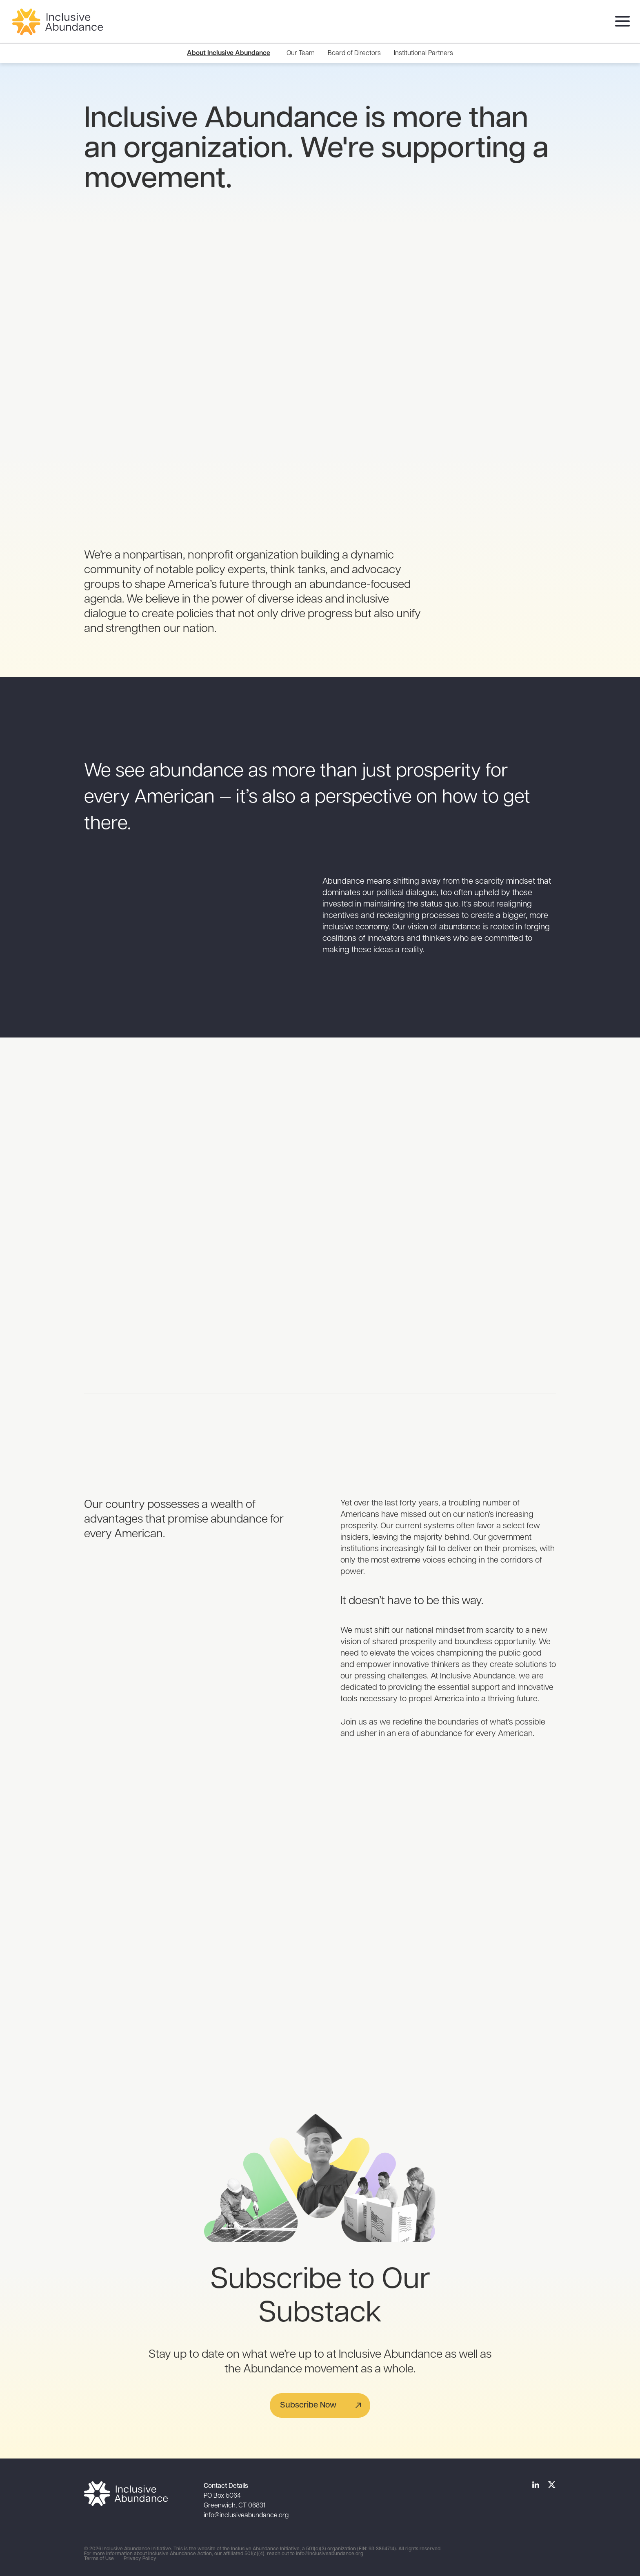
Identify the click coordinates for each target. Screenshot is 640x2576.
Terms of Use (99, 2558)
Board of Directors (354, 53)
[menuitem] (301, 53)
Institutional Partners (423, 53)
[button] (320, 2405)
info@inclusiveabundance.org (246, 2515)
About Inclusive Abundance (228, 53)
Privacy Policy (140, 2558)
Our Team (301, 53)
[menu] (620, 22)
